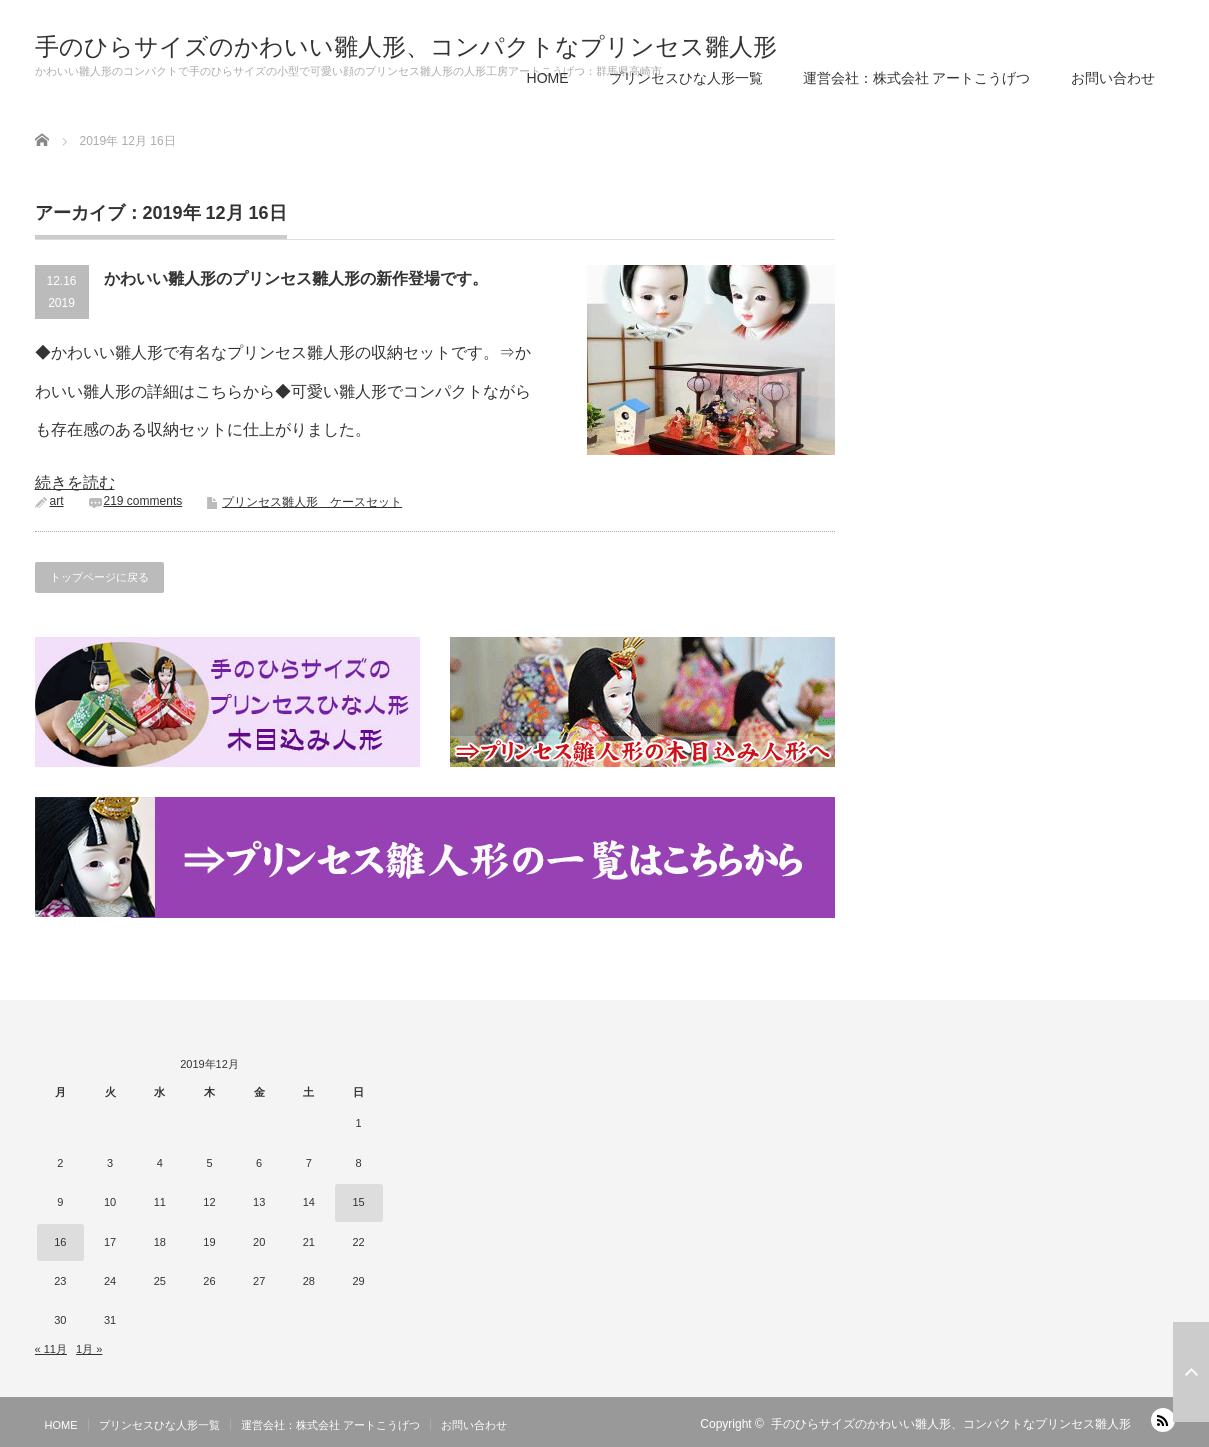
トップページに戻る (99, 577)
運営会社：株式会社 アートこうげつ (917, 78)
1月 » (89, 1349)
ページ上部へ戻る (1191, 1372)
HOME (548, 78)
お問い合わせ (1113, 78)
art (57, 501)
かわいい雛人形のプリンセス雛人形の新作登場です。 (296, 278)
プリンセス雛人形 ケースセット (312, 502)
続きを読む (75, 482)
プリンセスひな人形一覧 (686, 78)
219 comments (143, 501)
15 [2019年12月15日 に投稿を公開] (358, 1202)
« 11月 (51, 1349)
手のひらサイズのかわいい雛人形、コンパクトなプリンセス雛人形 (406, 47)
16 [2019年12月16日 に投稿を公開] (60, 1242)
